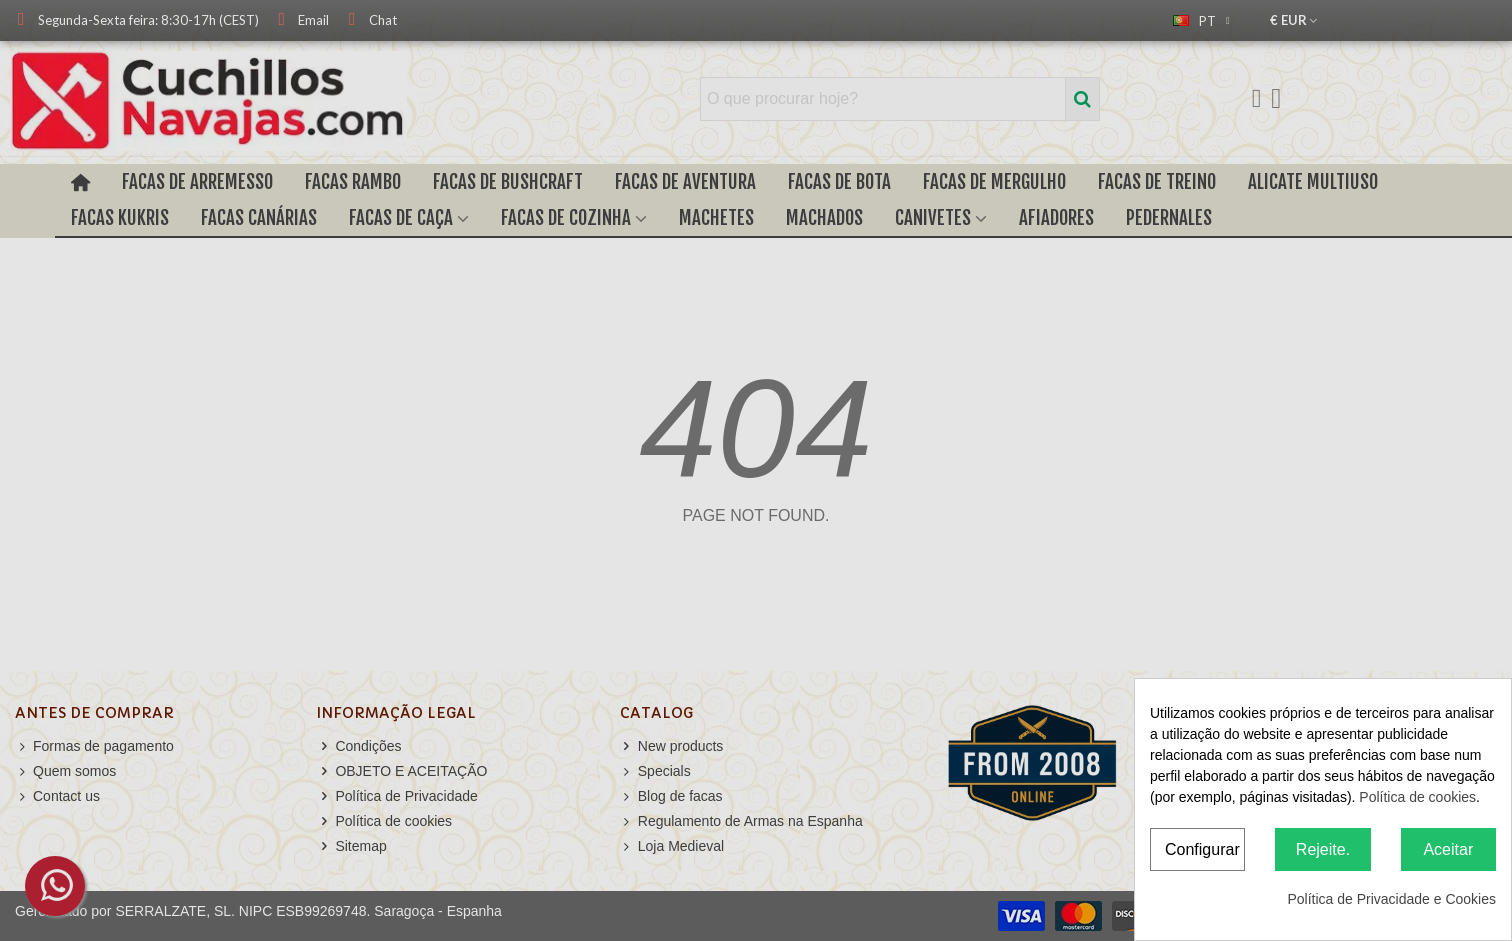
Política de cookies (1417, 797)
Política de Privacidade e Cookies (1391, 899)
